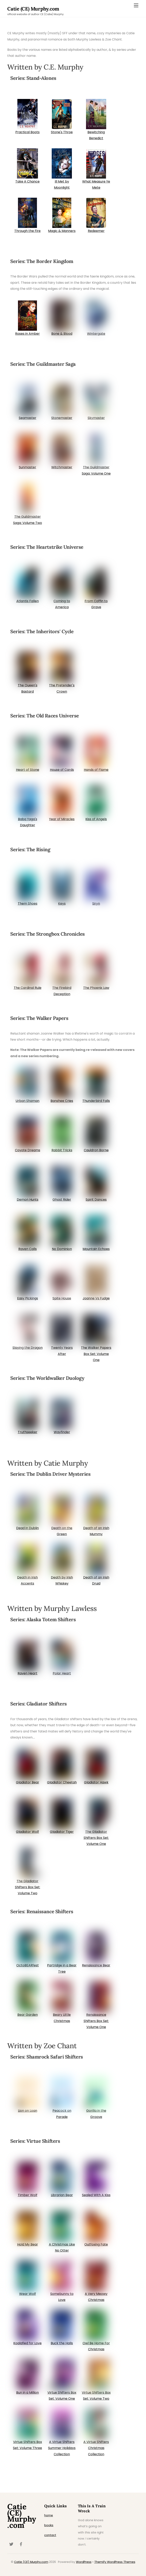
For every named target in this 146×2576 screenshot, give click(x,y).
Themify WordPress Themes (114, 2562)
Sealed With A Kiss (96, 2195)
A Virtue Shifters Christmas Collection (96, 2448)
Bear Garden (27, 2014)
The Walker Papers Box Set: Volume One (96, 1353)
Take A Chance (27, 181)
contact (50, 2535)
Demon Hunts (27, 1199)
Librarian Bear (62, 2195)
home (48, 2515)
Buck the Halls (62, 2343)
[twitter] (11, 2544)
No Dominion (62, 1249)
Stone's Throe (62, 132)
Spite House (62, 1298)
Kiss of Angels (96, 819)
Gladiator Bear (27, 1782)
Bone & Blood (61, 333)
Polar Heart (62, 1673)
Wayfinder (62, 1432)
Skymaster (96, 418)
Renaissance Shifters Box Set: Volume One (96, 2020)
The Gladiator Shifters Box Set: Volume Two (27, 1887)
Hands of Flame (96, 769)
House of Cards (62, 769)
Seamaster (27, 418)
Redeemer (96, 231)
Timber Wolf (27, 2195)
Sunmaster (27, 467)
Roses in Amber (27, 333)
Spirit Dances (96, 1199)
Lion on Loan (27, 2110)
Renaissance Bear (96, 1965)
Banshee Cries (61, 1100)
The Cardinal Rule (27, 987)
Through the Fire (27, 231)
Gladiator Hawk (96, 1782)
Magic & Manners (62, 231)
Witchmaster (61, 467)
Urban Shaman (27, 1100)
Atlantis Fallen (27, 601)
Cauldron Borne (96, 1150)
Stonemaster (61, 418)
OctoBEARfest (27, 1965)
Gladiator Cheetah (62, 1782)
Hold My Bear (27, 2244)
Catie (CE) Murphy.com (31, 2562)
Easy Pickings (27, 1298)
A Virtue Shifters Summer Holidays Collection (62, 2448)
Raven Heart (27, 1673)
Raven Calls (27, 1249)
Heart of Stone (27, 769)
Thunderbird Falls (96, 1100)
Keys (62, 903)
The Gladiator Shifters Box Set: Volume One (96, 1837)
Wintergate (96, 333)
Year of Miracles (62, 819)
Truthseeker (27, 1432)
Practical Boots (27, 132)
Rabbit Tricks (61, 1150)
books (48, 2525)
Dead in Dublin (27, 1528)
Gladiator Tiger (62, 1831)
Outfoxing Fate (96, 2244)
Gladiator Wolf (27, 1831)
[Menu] (136, 5)
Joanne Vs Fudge (96, 1298)
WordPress (83, 2562)
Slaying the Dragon (28, 1347)
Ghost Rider (62, 1199)
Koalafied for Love (27, 2343)
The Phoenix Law (96, 987)
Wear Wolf (27, 2293)
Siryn (96, 903)
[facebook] (21, 2544)
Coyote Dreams (27, 1150)
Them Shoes (27, 903)
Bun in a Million (27, 2392)
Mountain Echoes (96, 1249)
